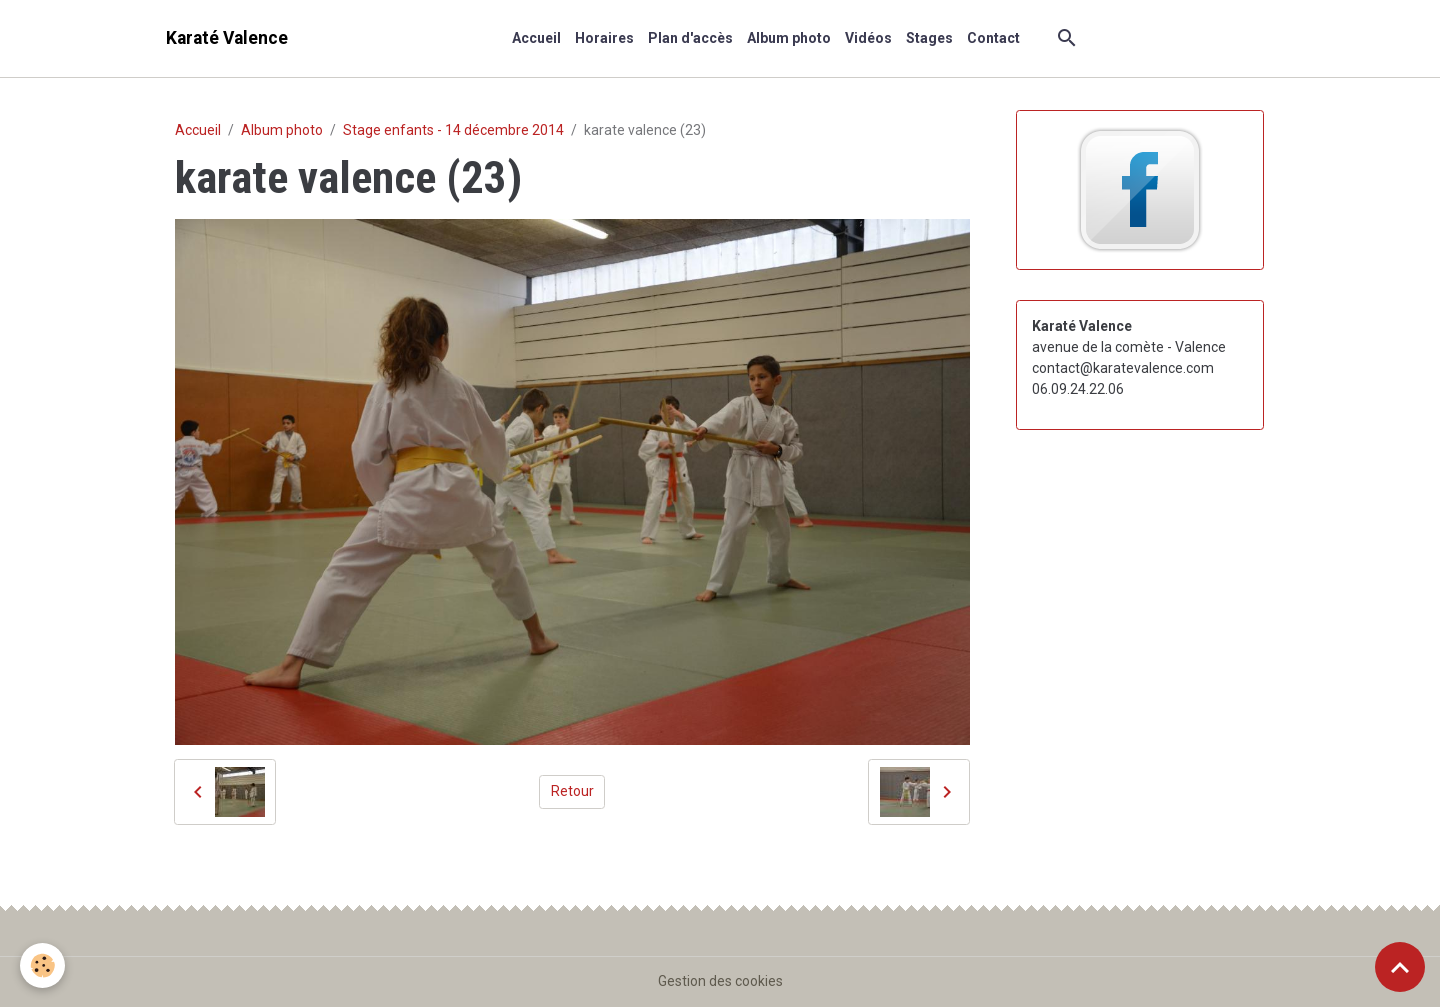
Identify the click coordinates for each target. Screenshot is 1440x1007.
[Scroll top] (1400, 967)
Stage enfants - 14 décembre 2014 (453, 130)
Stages (929, 38)
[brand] (227, 38)
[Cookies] (42, 965)
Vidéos (868, 38)
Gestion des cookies (720, 981)
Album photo (789, 38)
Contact (993, 38)
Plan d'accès (690, 38)
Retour (572, 791)
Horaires (604, 38)
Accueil (536, 38)
